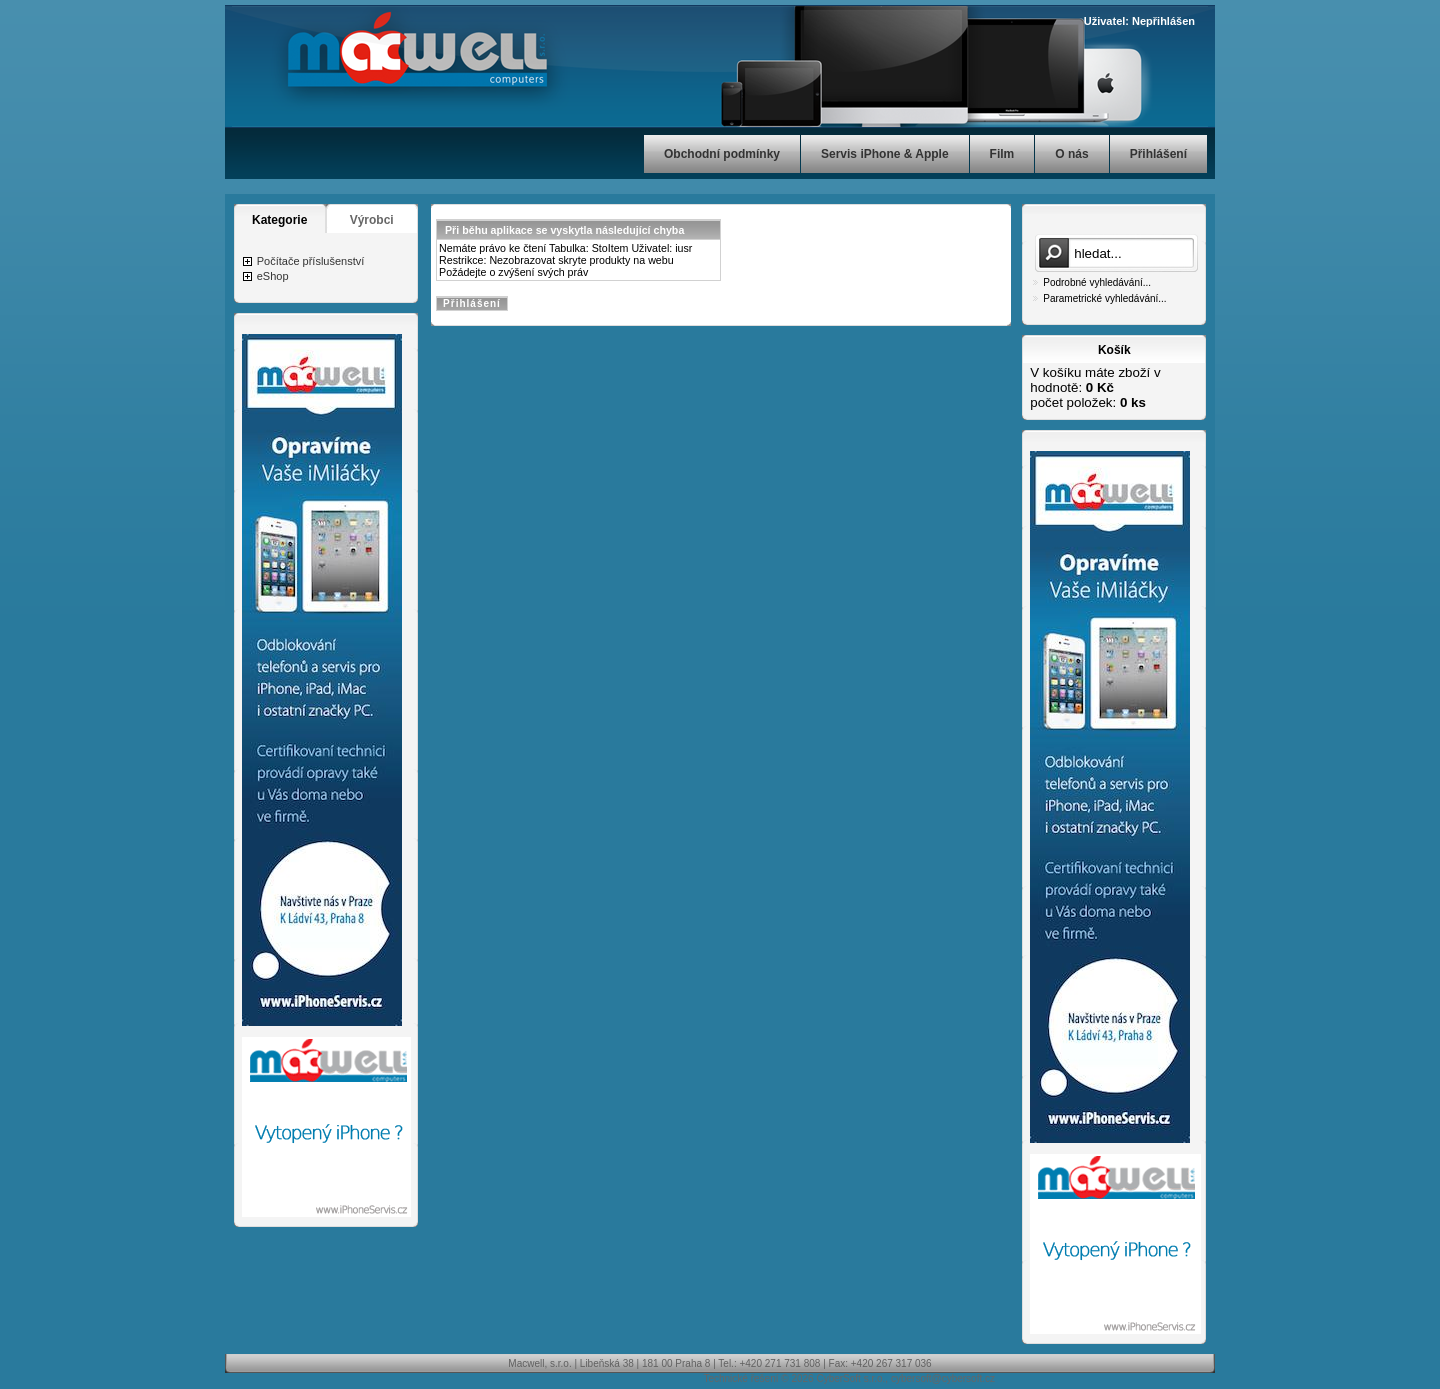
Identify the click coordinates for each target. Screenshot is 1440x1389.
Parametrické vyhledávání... (1104, 298)
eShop (273, 276)
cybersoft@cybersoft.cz (943, 1378)
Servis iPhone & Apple (885, 154)
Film (1002, 154)
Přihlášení (1158, 154)
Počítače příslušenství (311, 261)
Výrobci (372, 220)
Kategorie (279, 220)
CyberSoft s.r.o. (850, 1378)
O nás (1071, 154)
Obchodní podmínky (722, 154)
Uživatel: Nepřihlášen (1139, 21)
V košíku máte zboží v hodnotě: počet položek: (1095, 387)
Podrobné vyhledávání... (1097, 282)
